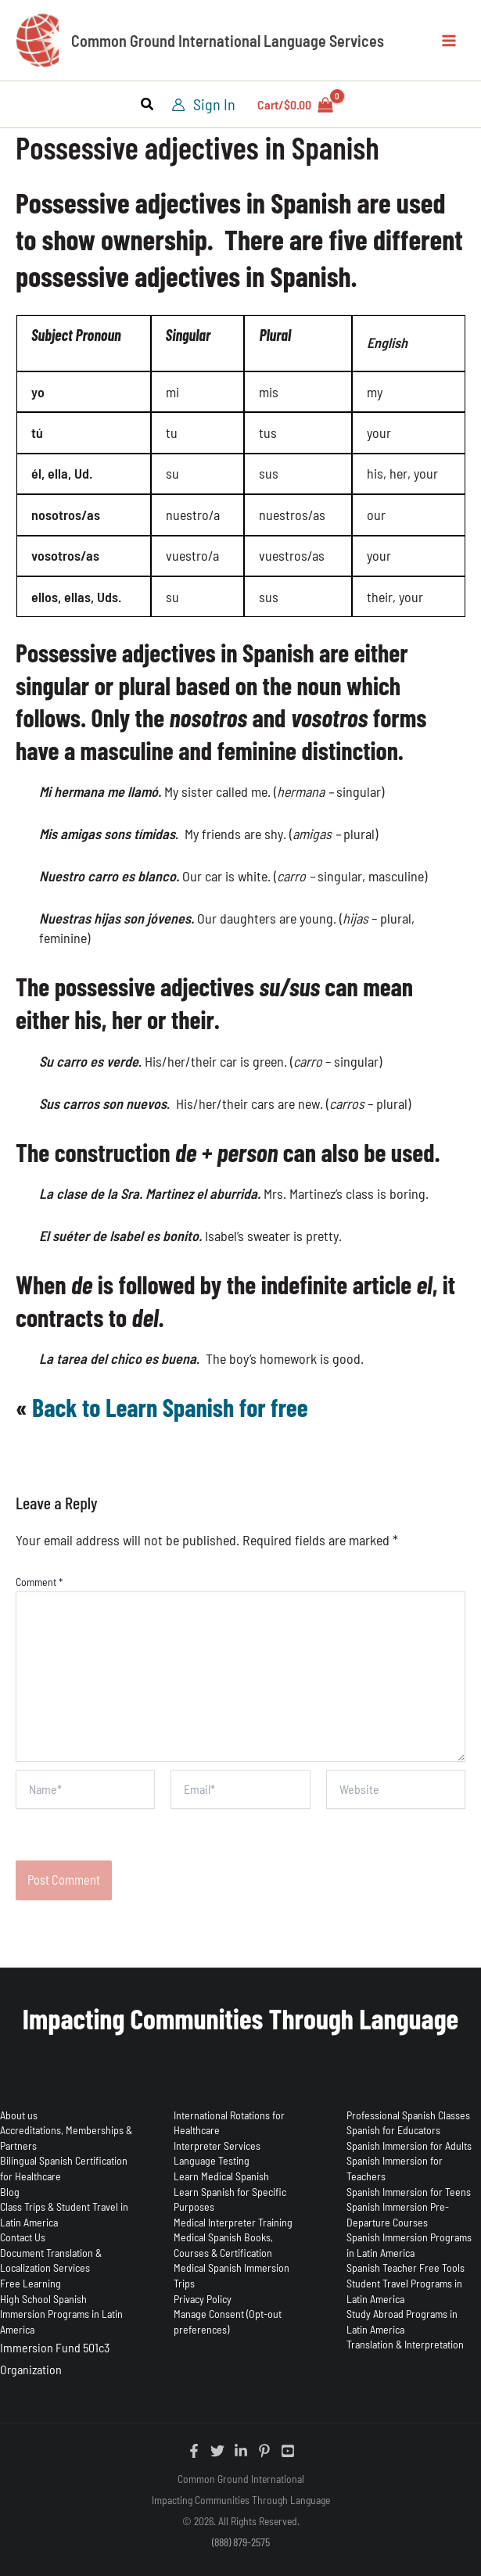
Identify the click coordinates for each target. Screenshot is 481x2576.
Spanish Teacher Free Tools (405, 2267)
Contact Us (22, 2237)
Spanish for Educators (393, 2130)
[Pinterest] (264, 2451)
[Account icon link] (203, 104)
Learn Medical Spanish (221, 2176)
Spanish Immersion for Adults (409, 2145)
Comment (39, 1581)
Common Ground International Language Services (227, 40)
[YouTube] (288, 2451)
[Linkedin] (241, 2451)
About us (19, 2115)
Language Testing (211, 2160)
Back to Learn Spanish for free (170, 1407)
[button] (148, 105)
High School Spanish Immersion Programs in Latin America (61, 2314)
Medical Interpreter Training (233, 2222)
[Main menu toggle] (448, 40)
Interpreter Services (217, 2145)
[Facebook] (194, 2451)
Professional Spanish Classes (408, 2115)
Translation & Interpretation (405, 2344)
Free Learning (30, 2283)
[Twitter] (217, 2451)
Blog (10, 2191)
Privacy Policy (203, 2298)
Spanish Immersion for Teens (408, 2191)
